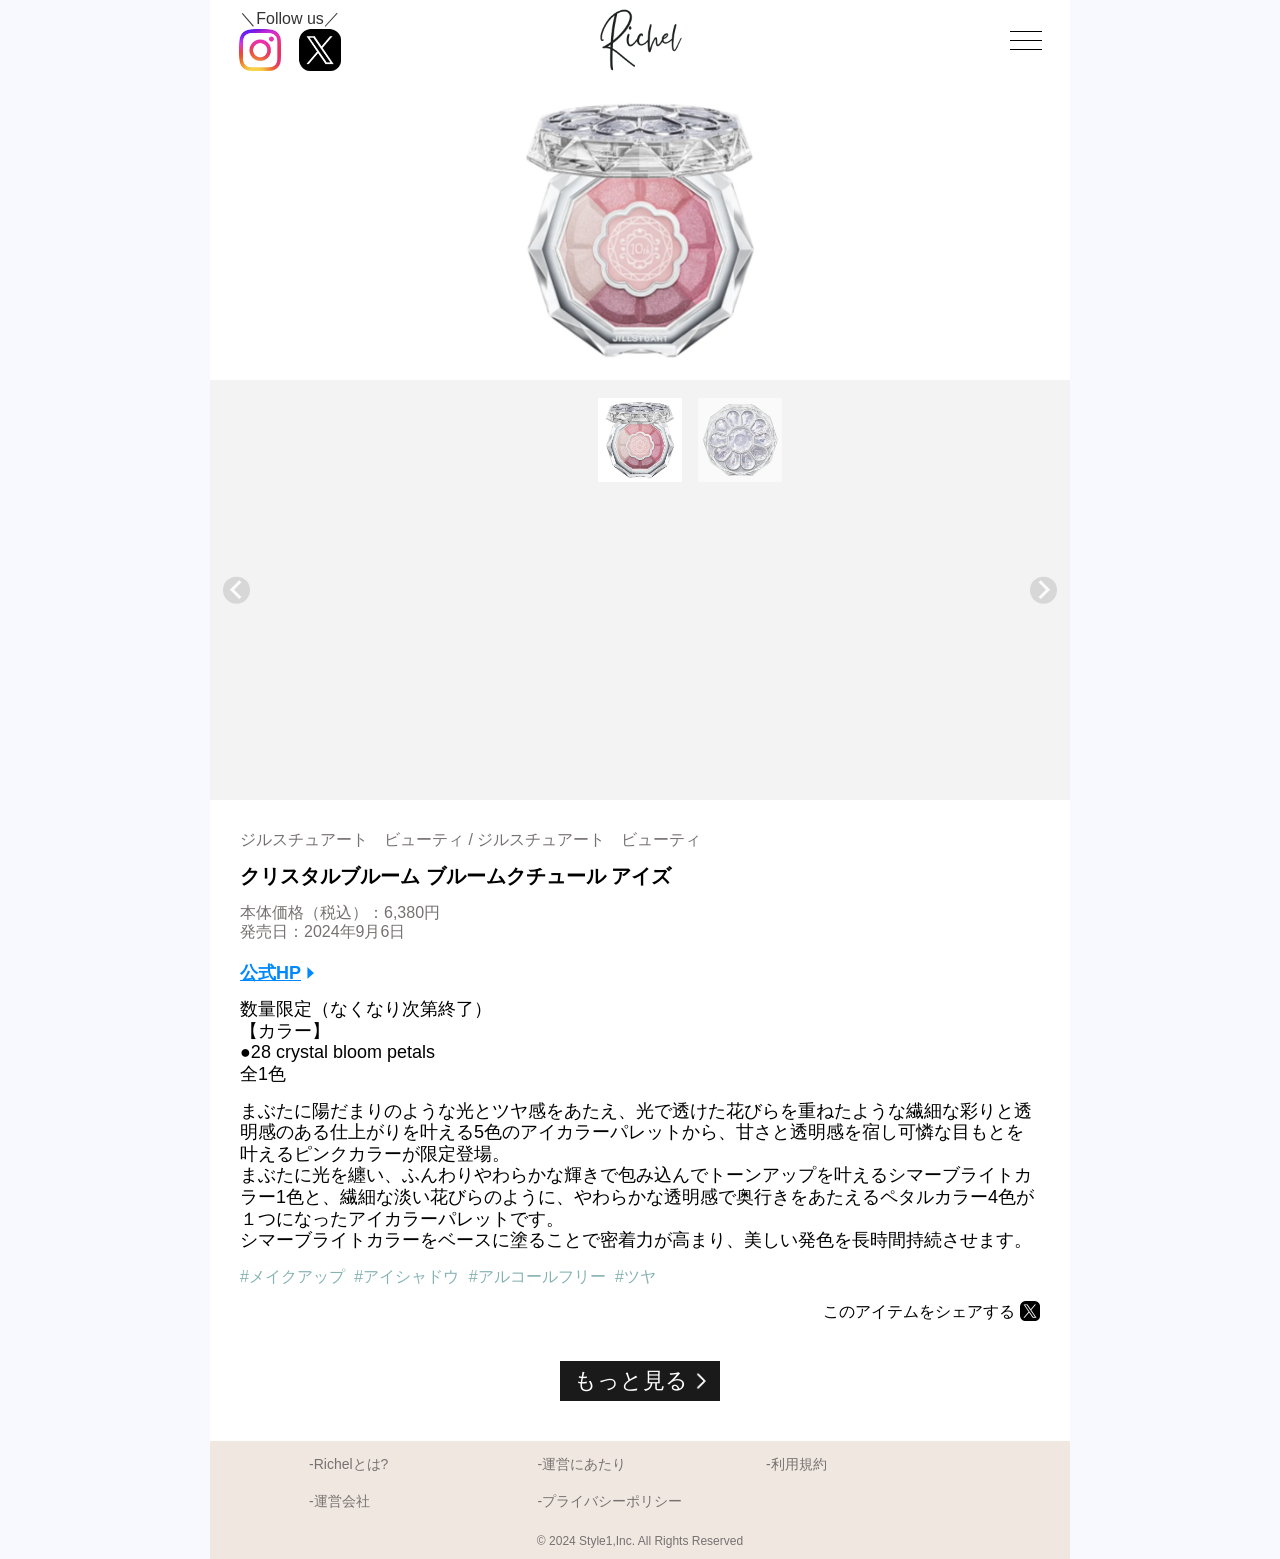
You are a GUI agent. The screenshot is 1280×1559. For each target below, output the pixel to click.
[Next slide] (1043, 590)
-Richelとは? (348, 1464)
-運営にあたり (581, 1464)
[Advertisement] (640, 635)
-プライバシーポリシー (609, 1501)
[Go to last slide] (236, 590)
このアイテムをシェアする (919, 1311)
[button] (640, 440)
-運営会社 (339, 1501)
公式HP (270, 973)
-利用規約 (796, 1464)
